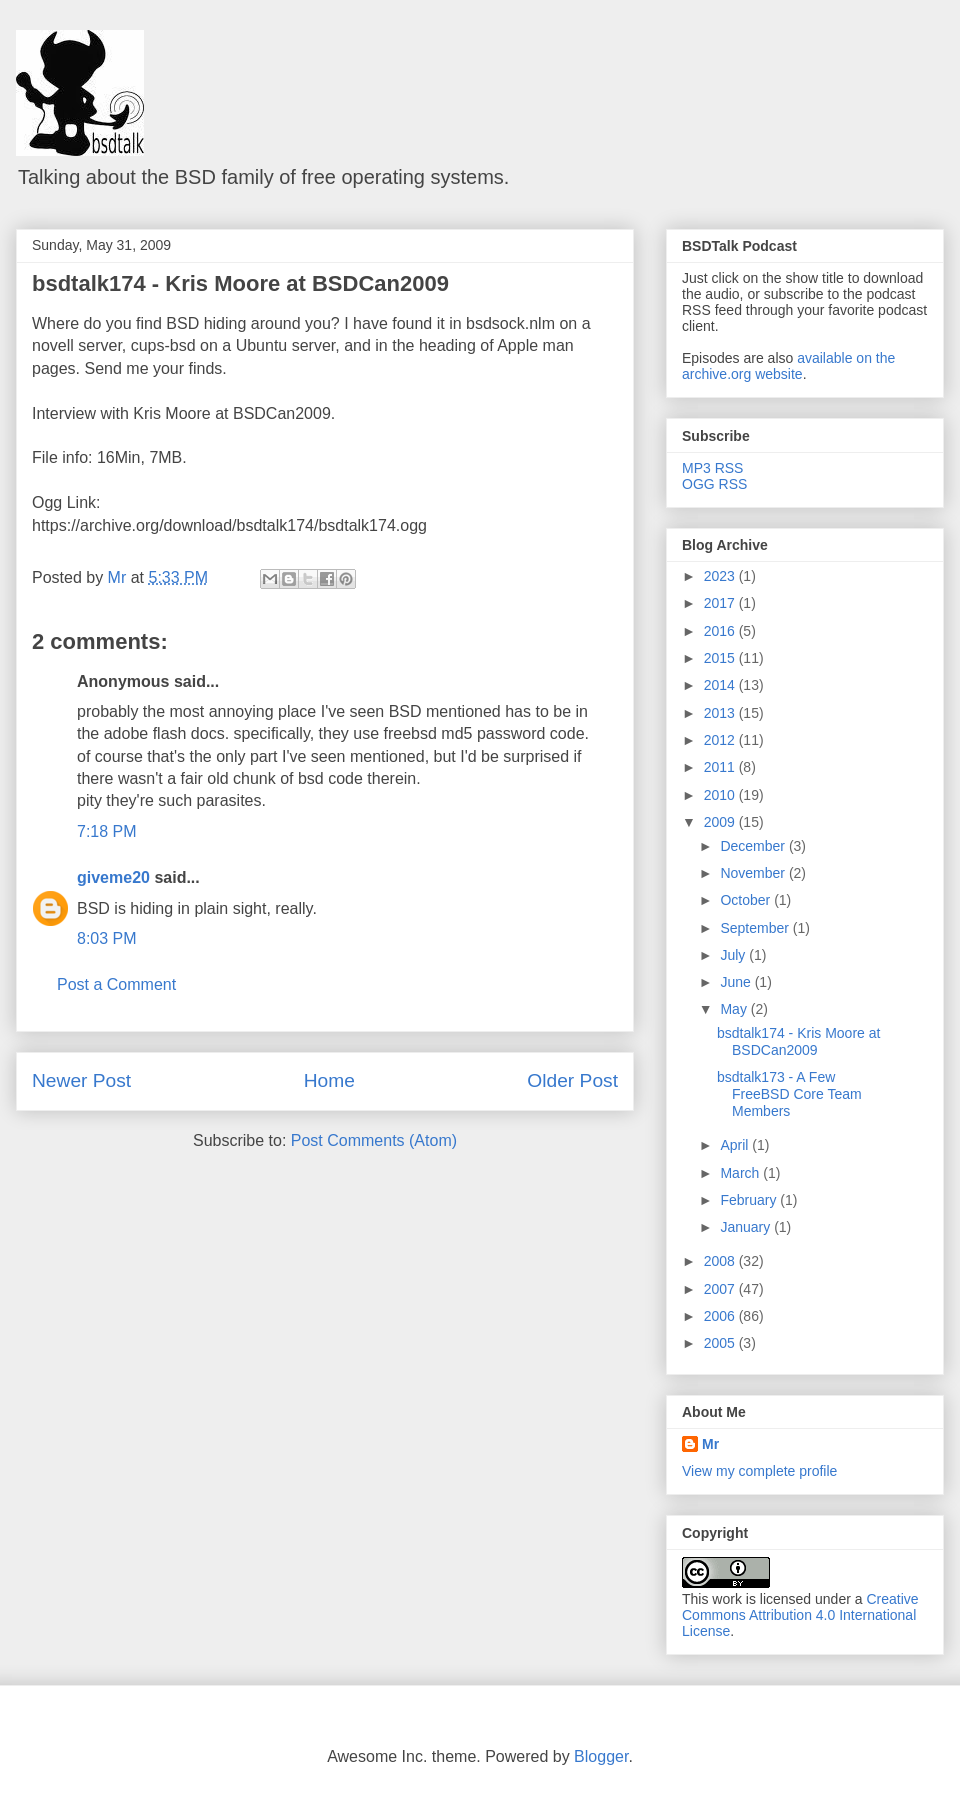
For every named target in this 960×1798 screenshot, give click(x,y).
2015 (721, 658)
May (735, 1009)
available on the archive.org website (788, 366)
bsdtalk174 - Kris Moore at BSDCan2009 (240, 283)
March (741, 1173)
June (737, 982)
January (747, 1227)
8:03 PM (107, 938)
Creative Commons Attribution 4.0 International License (800, 1615)
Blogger (601, 1756)
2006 (721, 1316)
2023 (721, 576)
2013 (721, 713)
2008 (721, 1261)
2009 (721, 822)
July (734, 955)
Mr (710, 1444)
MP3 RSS (712, 468)
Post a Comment (116, 984)
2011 (721, 767)
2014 (721, 685)
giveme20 (113, 877)
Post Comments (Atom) (374, 1140)
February (750, 1200)
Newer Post (81, 1080)
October (747, 900)
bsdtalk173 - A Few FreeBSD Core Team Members (789, 1094)
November (754, 873)
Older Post (572, 1080)
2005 (721, 1343)
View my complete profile (759, 1471)
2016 (721, 631)
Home (329, 1080)
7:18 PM (107, 831)
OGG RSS (714, 484)
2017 (721, 603)
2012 (721, 740)
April (736, 1145)
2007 (721, 1289)
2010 (721, 795)
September (756, 928)
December (754, 846)
